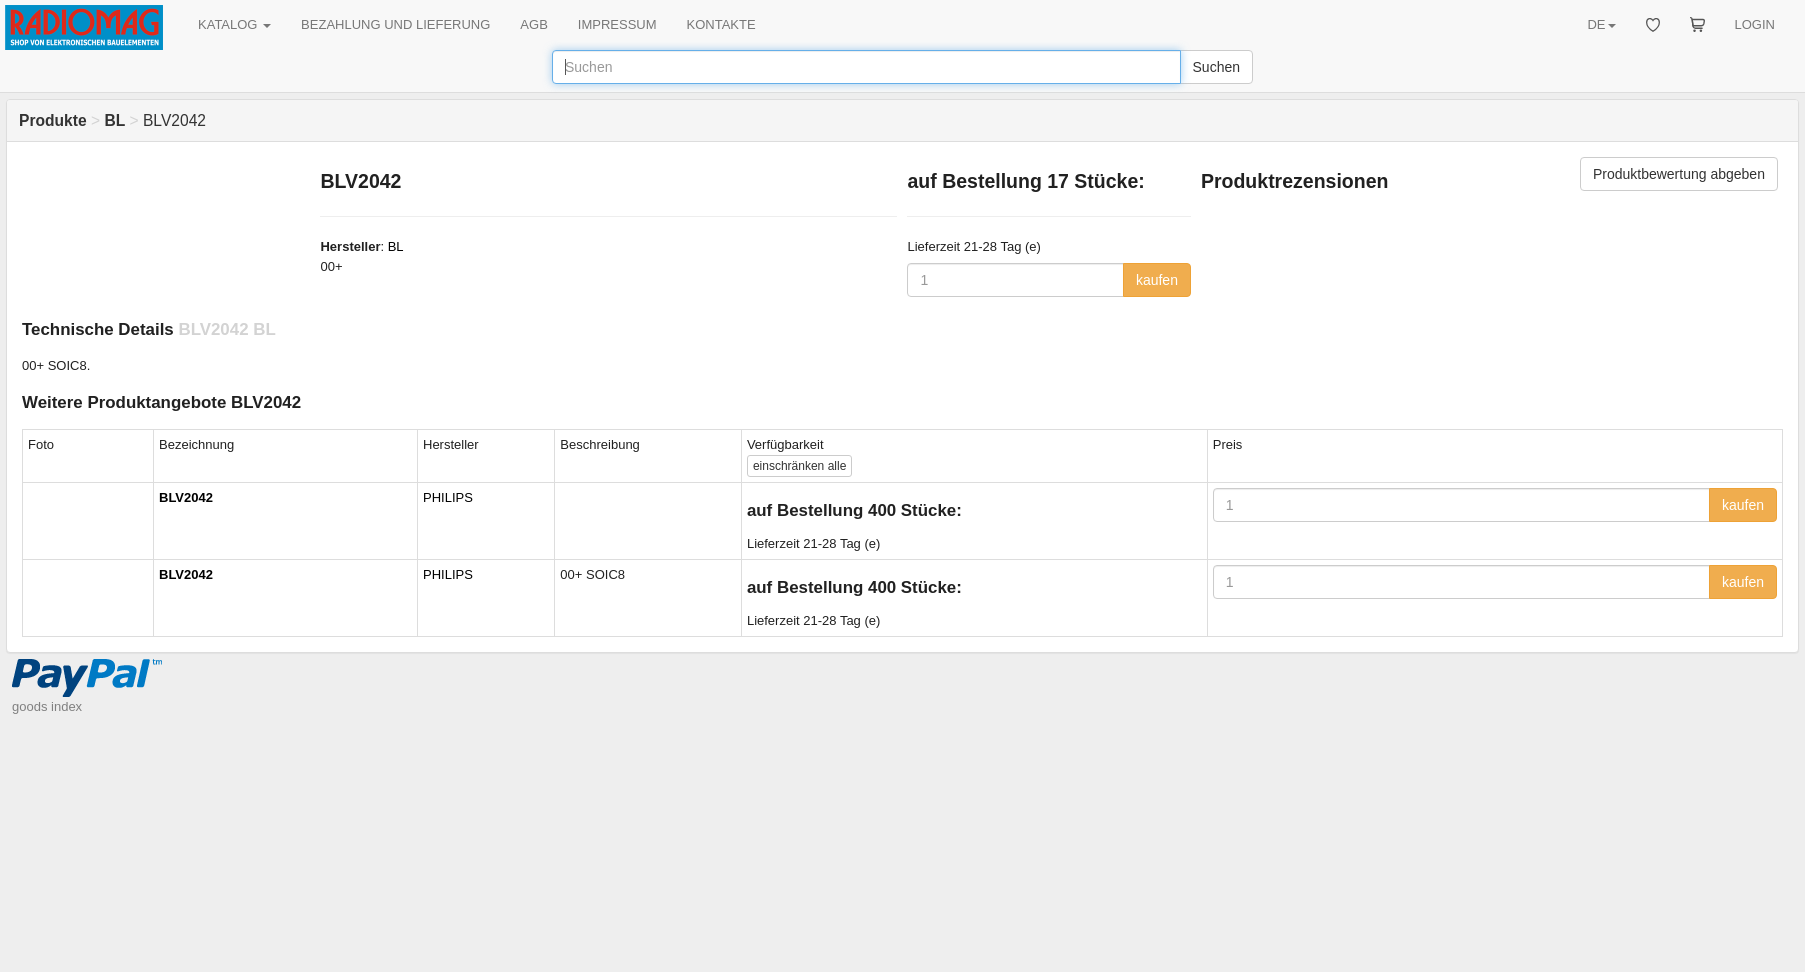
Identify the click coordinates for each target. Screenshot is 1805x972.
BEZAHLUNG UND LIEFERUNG (395, 24)
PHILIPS (448, 497)
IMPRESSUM (617, 24)
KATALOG (234, 24)
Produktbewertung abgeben (1679, 174)
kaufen (1157, 280)
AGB (533, 24)
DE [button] (1601, 24)
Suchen (1216, 67)
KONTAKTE (721, 24)
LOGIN (1755, 24)
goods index (47, 706)
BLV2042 (186, 497)
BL (396, 246)
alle (799, 466)
